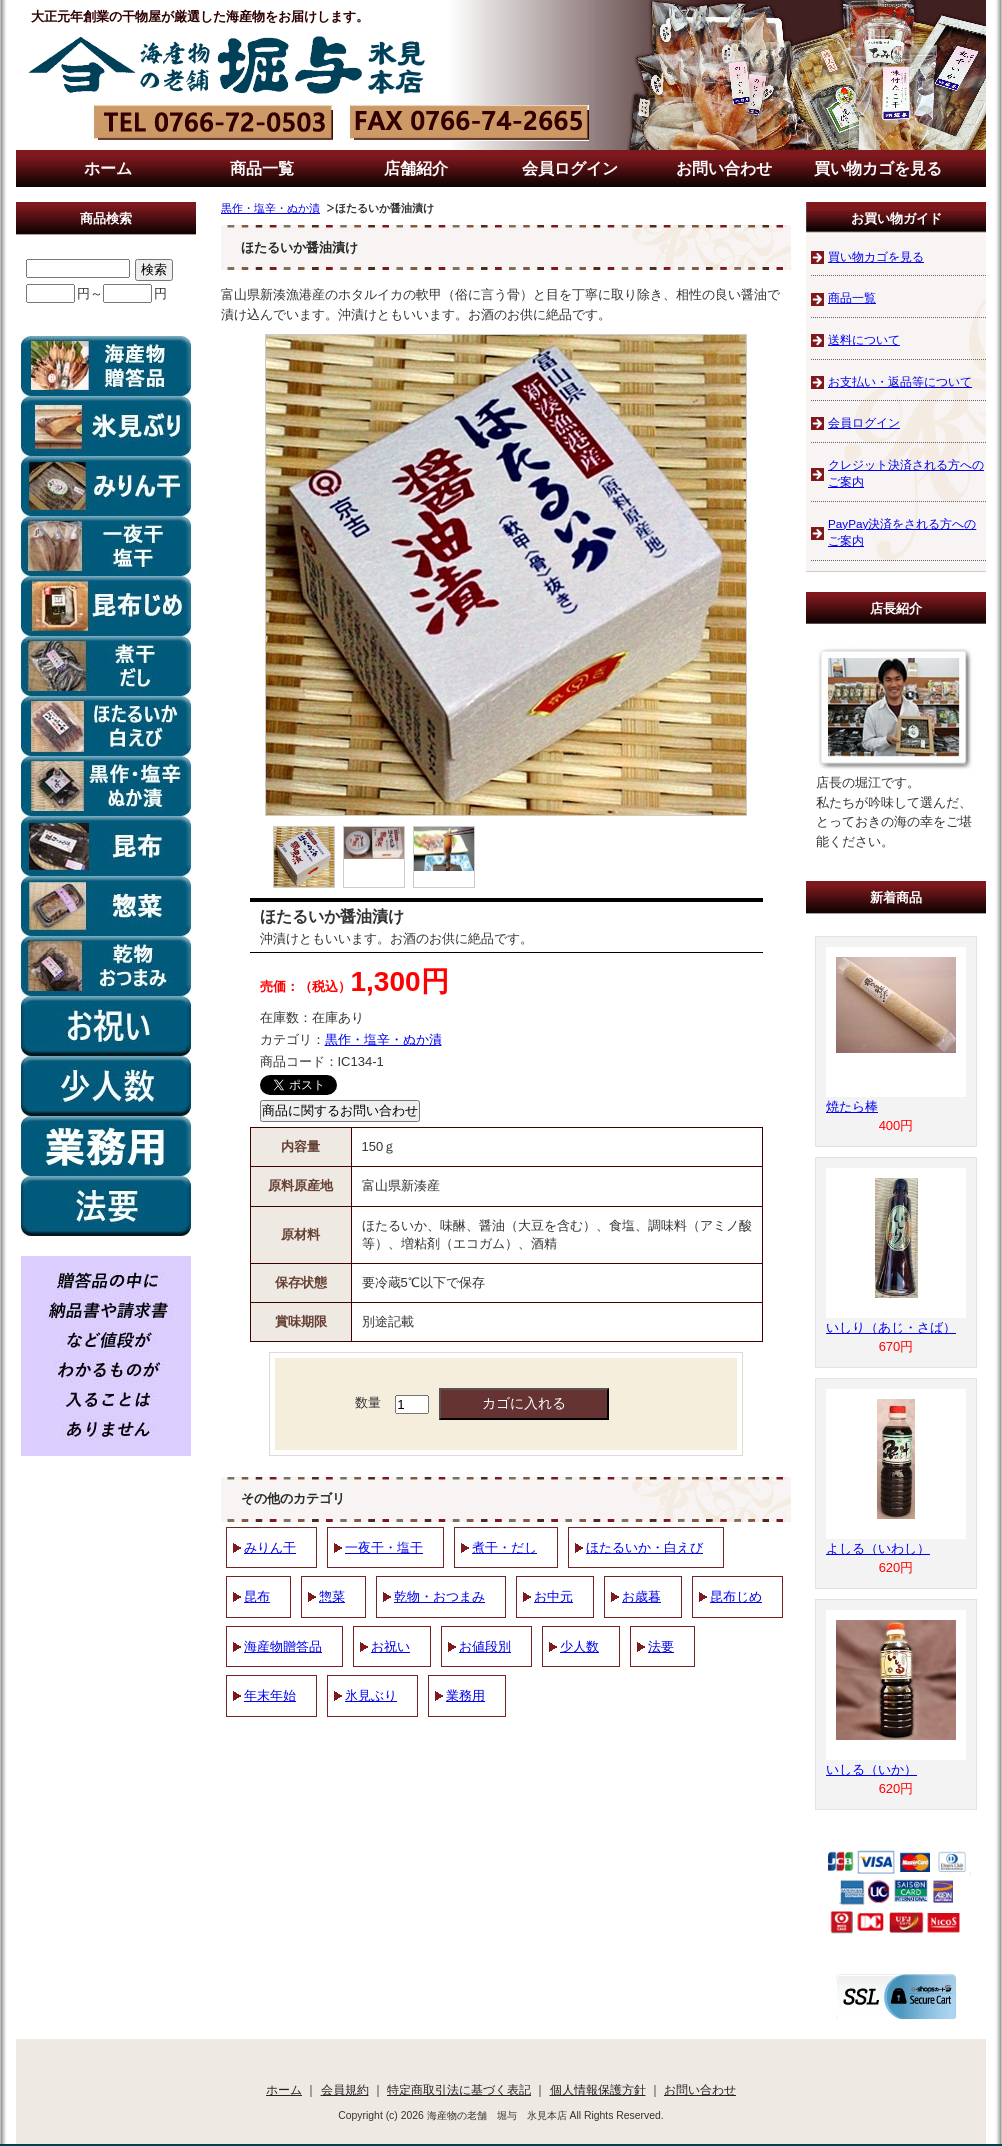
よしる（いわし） (878, 1548)
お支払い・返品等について (900, 381)
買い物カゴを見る (878, 168)
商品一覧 (262, 168)
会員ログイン (570, 168)
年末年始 (270, 1695)
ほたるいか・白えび (644, 1547)
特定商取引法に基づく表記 (459, 2089)
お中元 (553, 1596)
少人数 (579, 1646)
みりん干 (270, 1547)
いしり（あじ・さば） (891, 1327)
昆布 (257, 1596)
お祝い (390, 1646)
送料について (864, 339)
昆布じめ (736, 1596)
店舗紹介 (416, 168)
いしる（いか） (871, 1769)
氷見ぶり (371, 1695)
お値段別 (485, 1646)
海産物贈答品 (283, 1646)
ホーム (108, 168)
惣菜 (332, 1596)
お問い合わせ (724, 168)
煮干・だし (504, 1547)
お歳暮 (641, 1596)
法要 (661, 1646)
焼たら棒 (852, 1106)
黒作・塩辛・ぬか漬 (270, 208)
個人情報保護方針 (598, 2089)
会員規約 (345, 2089)
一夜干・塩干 (384, 1547)
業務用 (465, 1695)
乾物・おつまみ (439, 1596)
